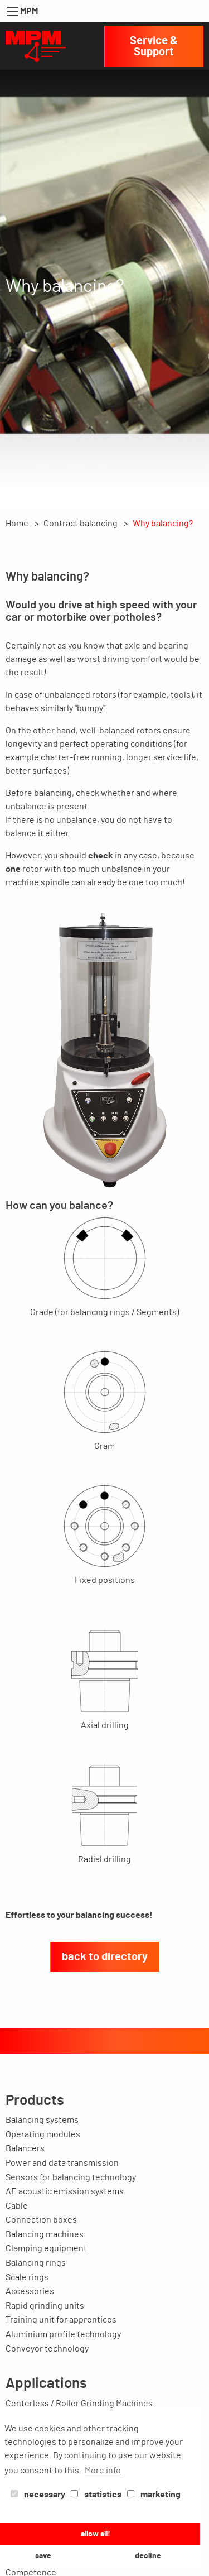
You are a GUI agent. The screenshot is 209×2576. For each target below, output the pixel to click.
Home (17, 523)
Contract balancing (80, 523)
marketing (154, 2494)
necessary (38, 2494)
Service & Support (154, 46)
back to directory (105, 1957)
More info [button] (103, 2470)
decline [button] (148, 2555)
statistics (96, 2494)
